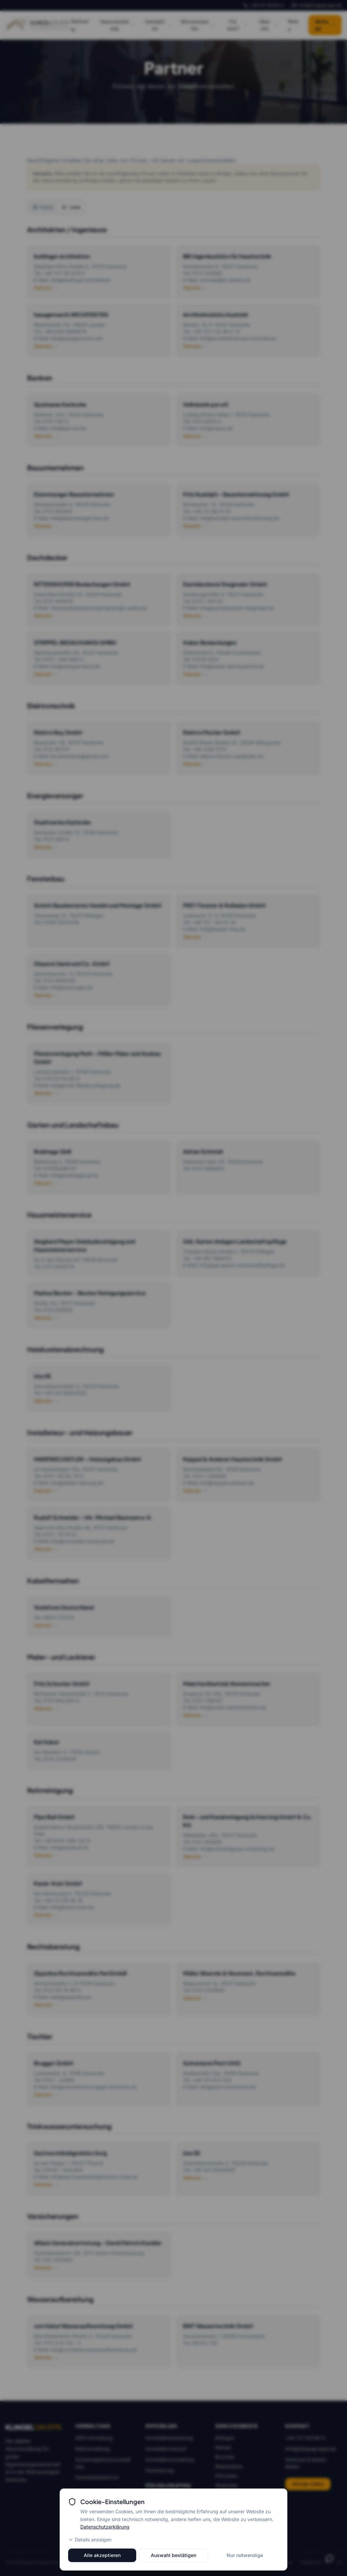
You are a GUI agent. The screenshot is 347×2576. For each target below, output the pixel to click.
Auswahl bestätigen (173, 2555)
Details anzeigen (89, 2539)
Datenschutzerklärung (104, 2527)
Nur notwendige (245, 2555)
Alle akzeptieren (102, 2555)
